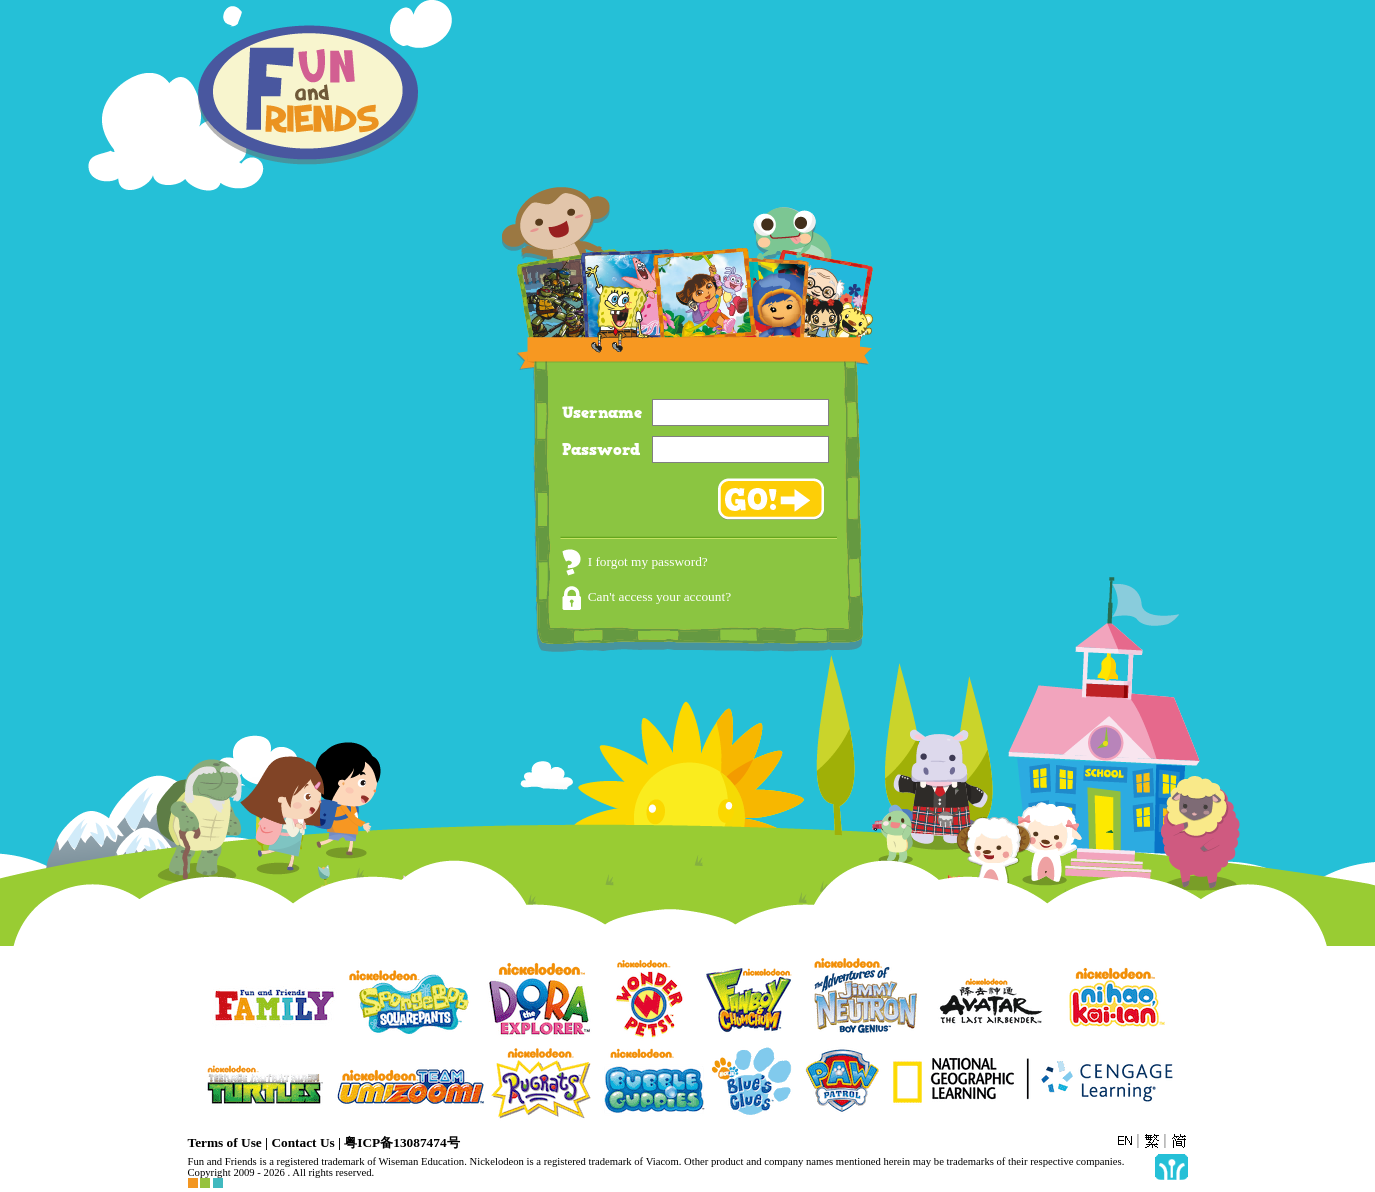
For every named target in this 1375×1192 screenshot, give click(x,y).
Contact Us (302, 1142)
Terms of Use (225, 1142)
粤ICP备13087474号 (401, 1142)
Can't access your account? (646, 596)
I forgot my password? (635, 561)
